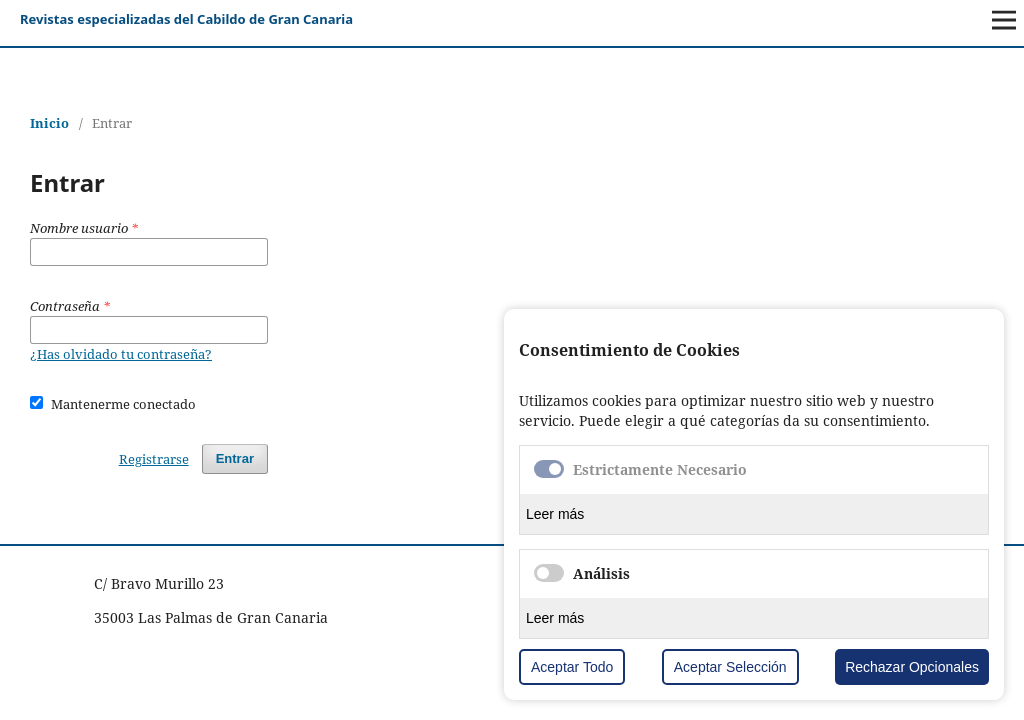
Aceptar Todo (572, 667)
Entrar (235, 458)
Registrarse (154, 459)
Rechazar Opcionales (912, 667)
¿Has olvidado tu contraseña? (121, 354)
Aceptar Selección (730, 667)
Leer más (555, 514)
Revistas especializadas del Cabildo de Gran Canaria (186, 19)
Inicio (49, 123)
